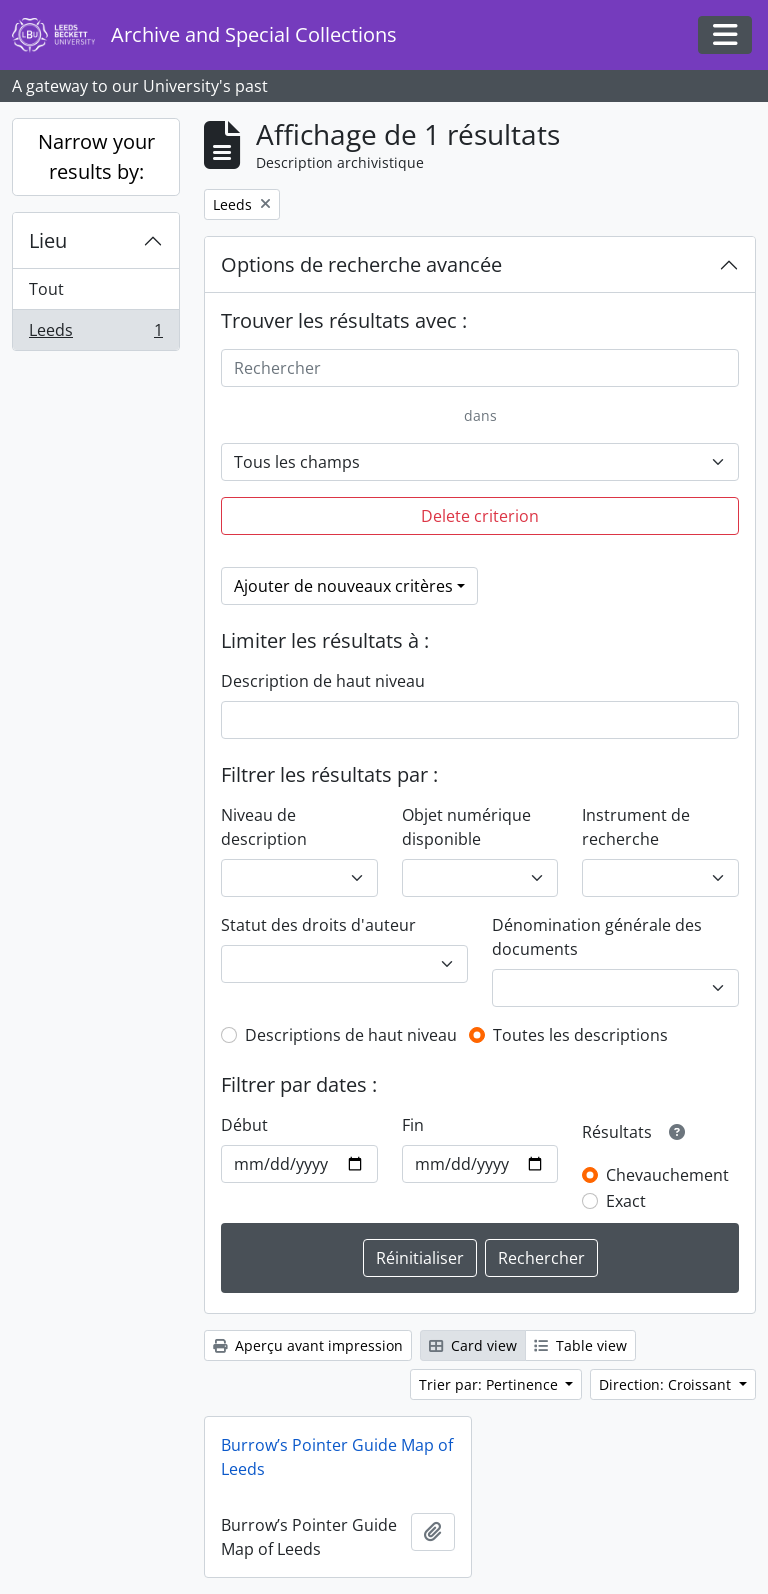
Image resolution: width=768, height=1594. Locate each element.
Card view (473, 1345)
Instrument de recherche (636, 827)
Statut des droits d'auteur (318, 925)
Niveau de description (264, 827)
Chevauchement (667, 1175)
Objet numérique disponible (466, 827)
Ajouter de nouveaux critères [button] (343, 586)
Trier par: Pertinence (490, 1384)
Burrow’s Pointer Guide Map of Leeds (337, 1457)
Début (244, 1125)
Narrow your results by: (96, 156)
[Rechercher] (480, 368)
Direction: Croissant (667, 1384)
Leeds (95, 334)
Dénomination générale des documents (597, 937)
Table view (580, 1345)
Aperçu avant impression (308, 1345)
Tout (46, 289)
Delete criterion (480, 516)
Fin (413, 1125)
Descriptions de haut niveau (351, 1035)
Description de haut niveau (323, 681)
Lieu (48, 240)
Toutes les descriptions (580, 1035)
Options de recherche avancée (361, 264)
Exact (626, 1201)
